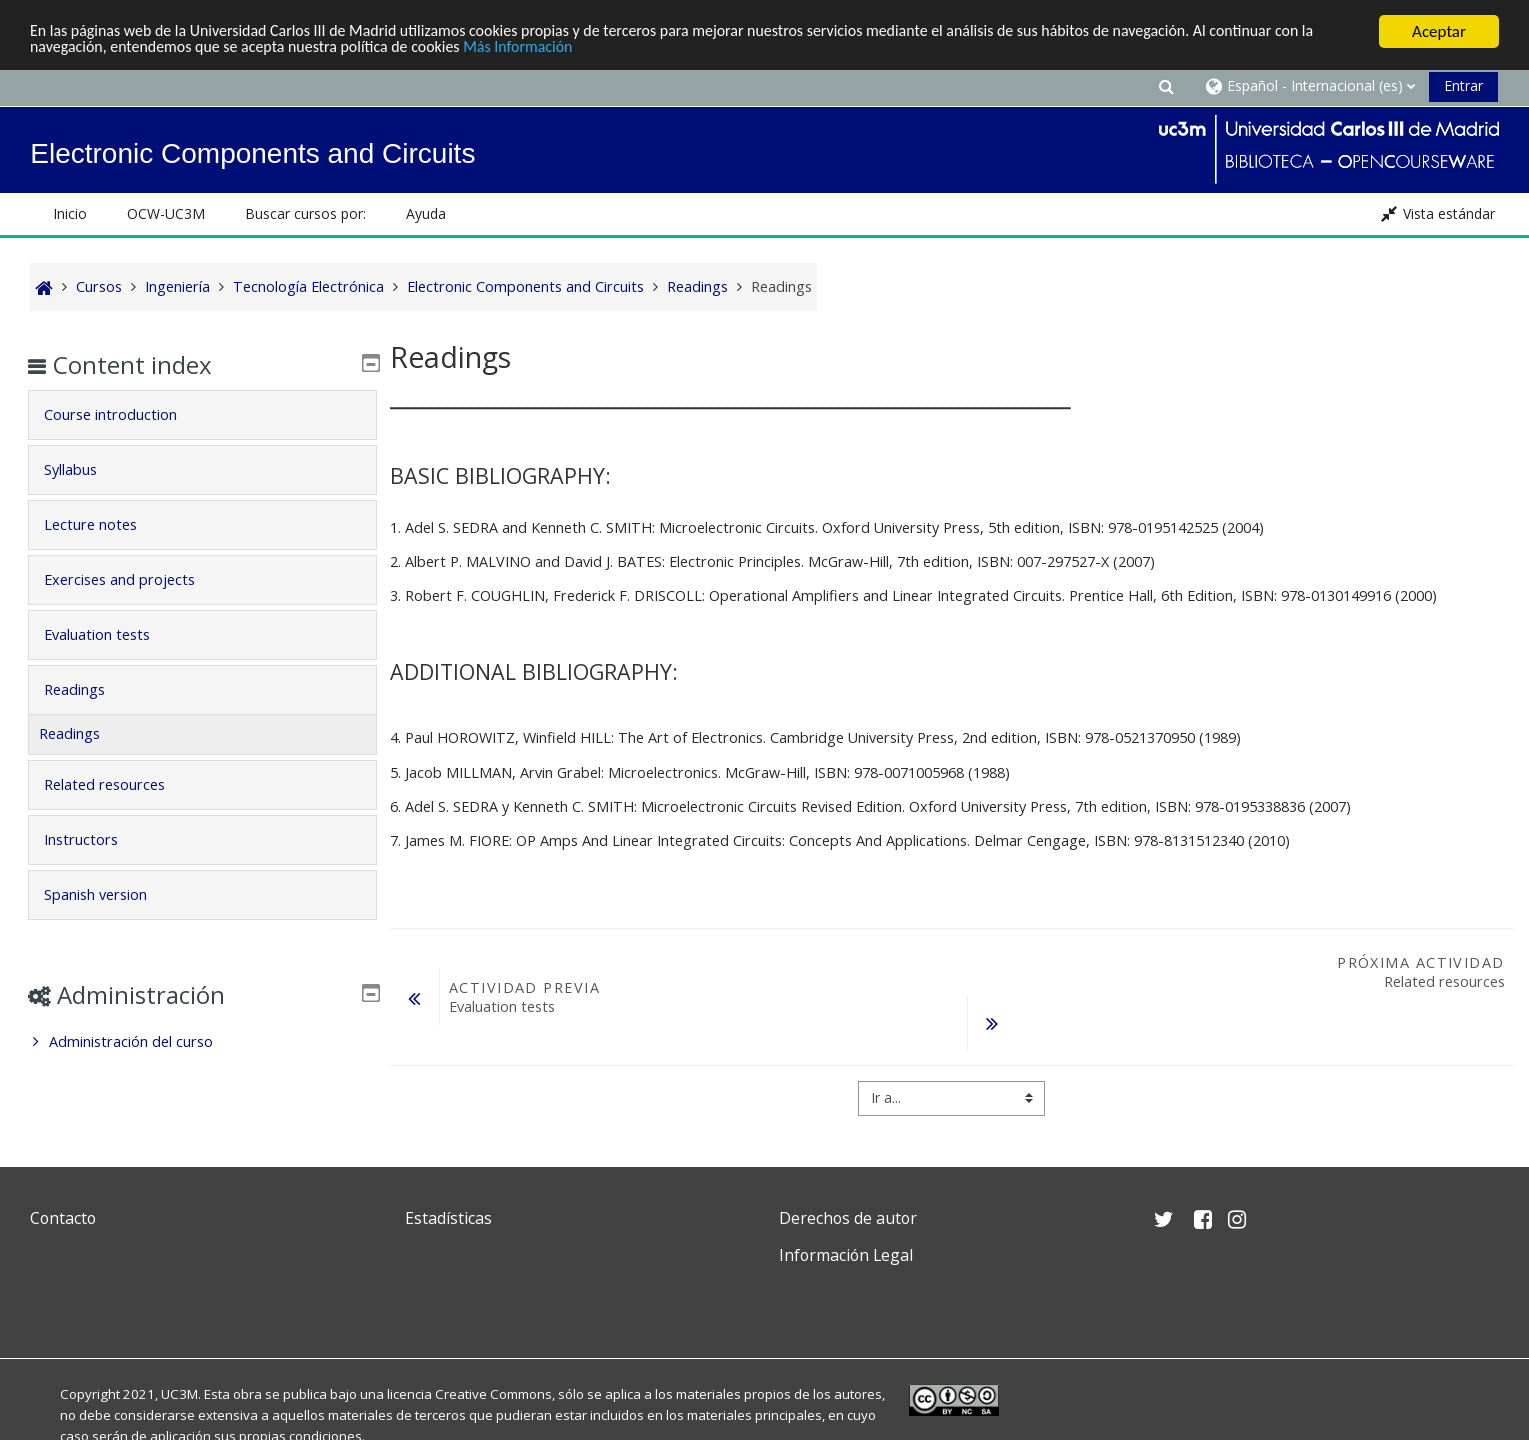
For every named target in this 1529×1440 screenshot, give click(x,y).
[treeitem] (202, 1042)
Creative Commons (493, 1394)
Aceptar (1439, 31)
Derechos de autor (848, 1218)
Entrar (1463, 85)
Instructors (96, 839)
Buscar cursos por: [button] (305, 213)
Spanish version (110, 894)
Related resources (119, 784)
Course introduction (125, 414)
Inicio (70, 213)
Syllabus (85, 469)
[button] (1167, 85)
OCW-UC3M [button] (166, 213)
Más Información (595, 49)
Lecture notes (105, 524)
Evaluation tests (112, 634)
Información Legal (846, 1255)
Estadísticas (448, 1218)
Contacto (63, 1218)
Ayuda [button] (426, 213)
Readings (89, 689)
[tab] (202, 415)
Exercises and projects (134, 579)
